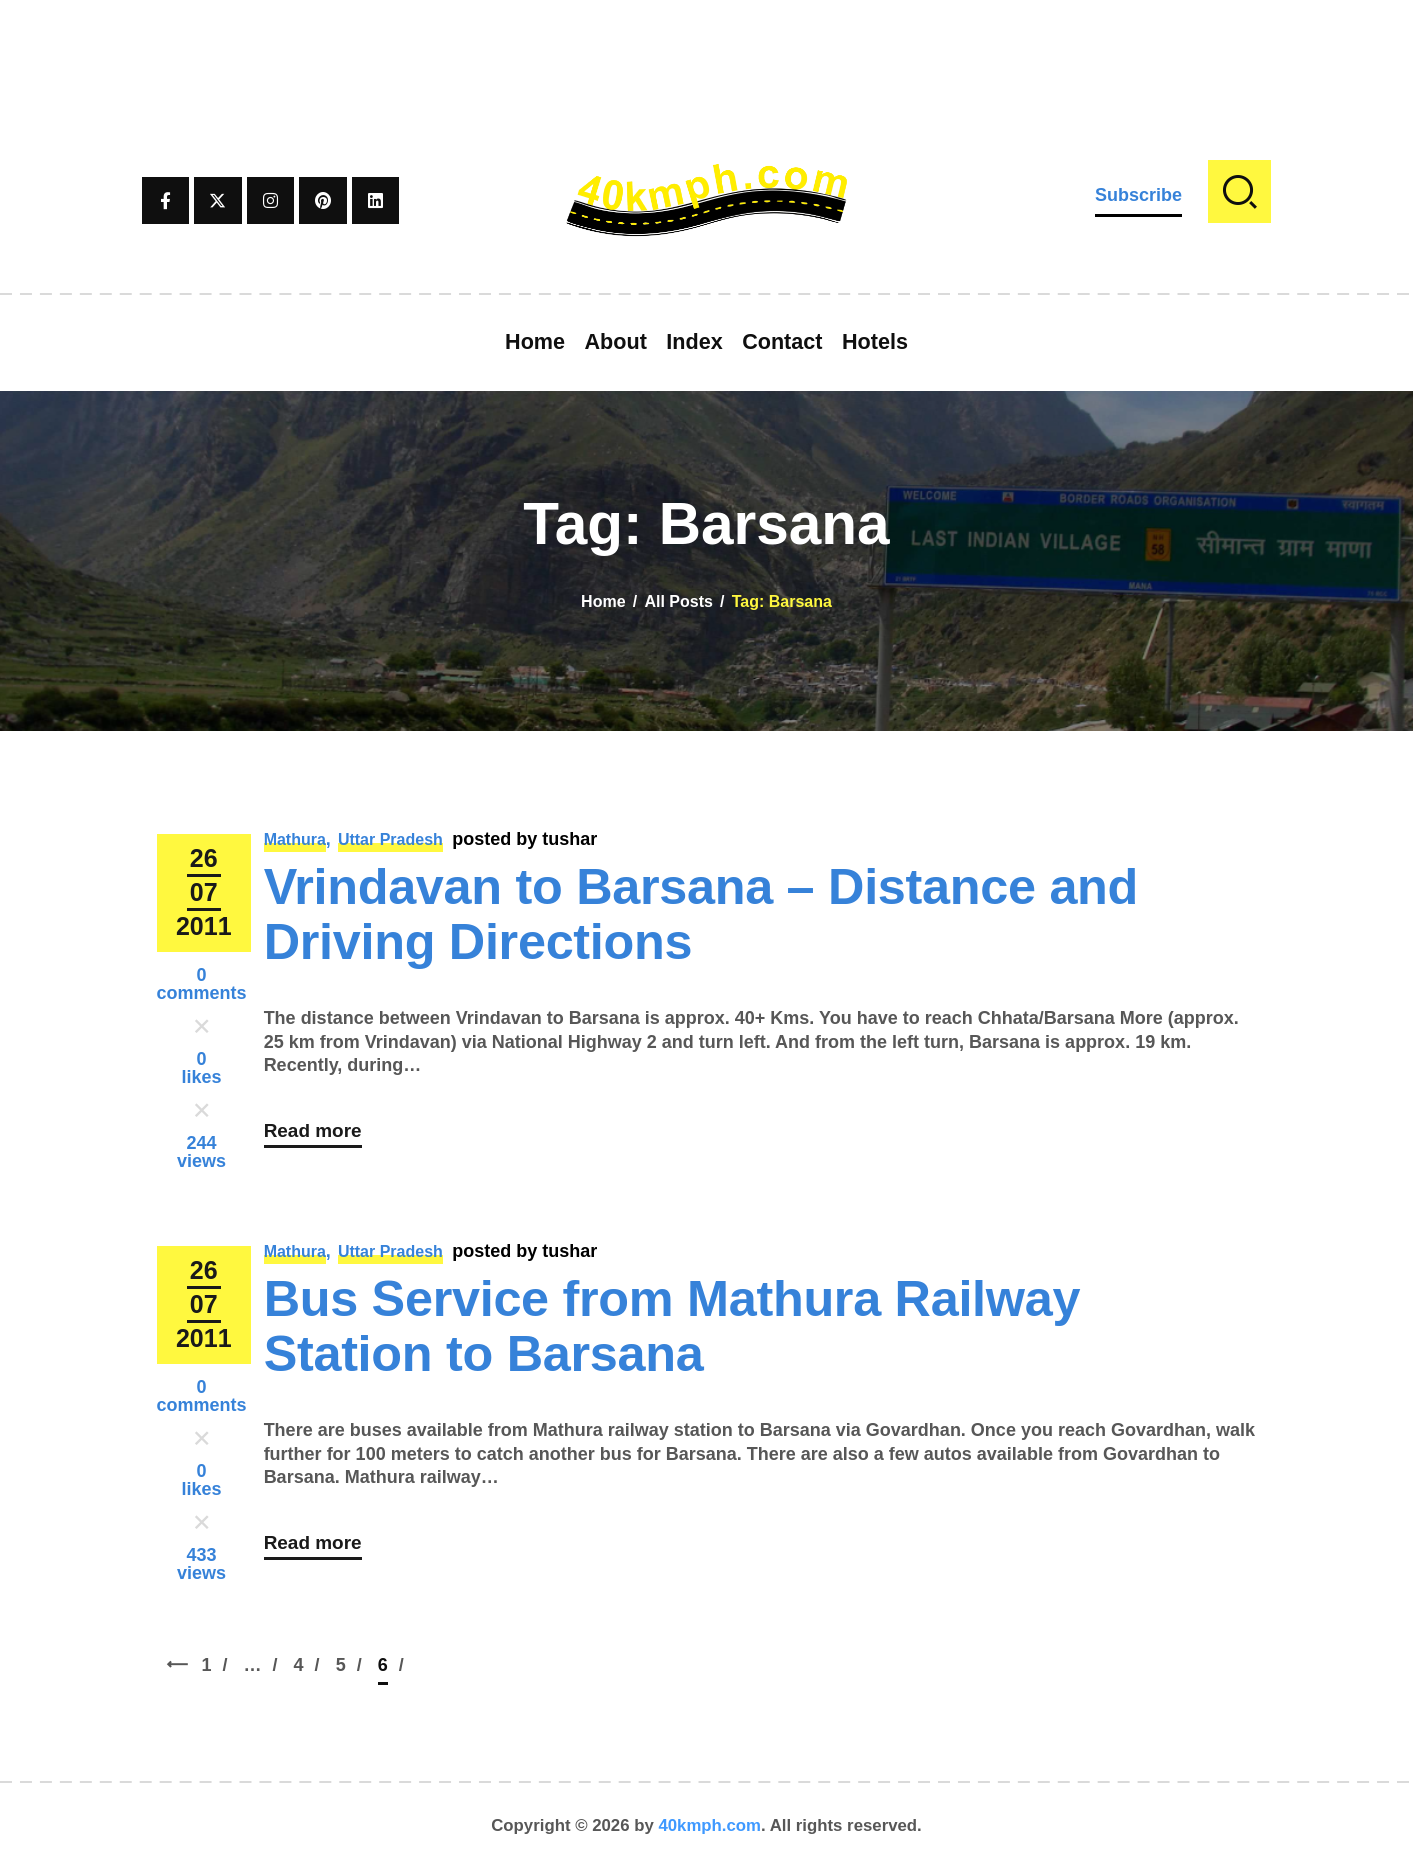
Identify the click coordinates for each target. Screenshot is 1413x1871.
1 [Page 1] (220, 1664)
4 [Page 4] (312, 1664)
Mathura (295, 839)
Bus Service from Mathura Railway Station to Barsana (672, 1326)
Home (603, 601)
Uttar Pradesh (390, 839)
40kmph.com (709, 1825)
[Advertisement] (707, 45)
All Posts (678, 601)
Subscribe (1138, 195)
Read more (315, 1136)
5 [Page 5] (354, 1664)
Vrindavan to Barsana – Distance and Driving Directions (701, 914)
